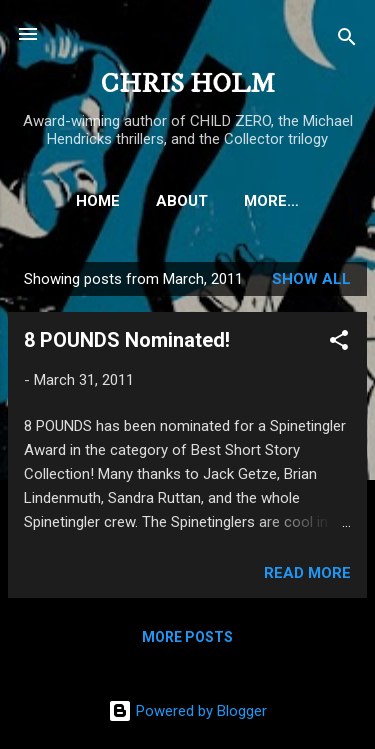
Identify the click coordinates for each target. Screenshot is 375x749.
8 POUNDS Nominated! (127, 340)
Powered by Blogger (187, 711)
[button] (339, 343)
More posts (187, 637)
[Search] (347, 40)
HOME (98, 201)
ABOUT (182, 201)
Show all (311, 279)
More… (271, 201)
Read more (307, 573)
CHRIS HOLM (188, 84)
